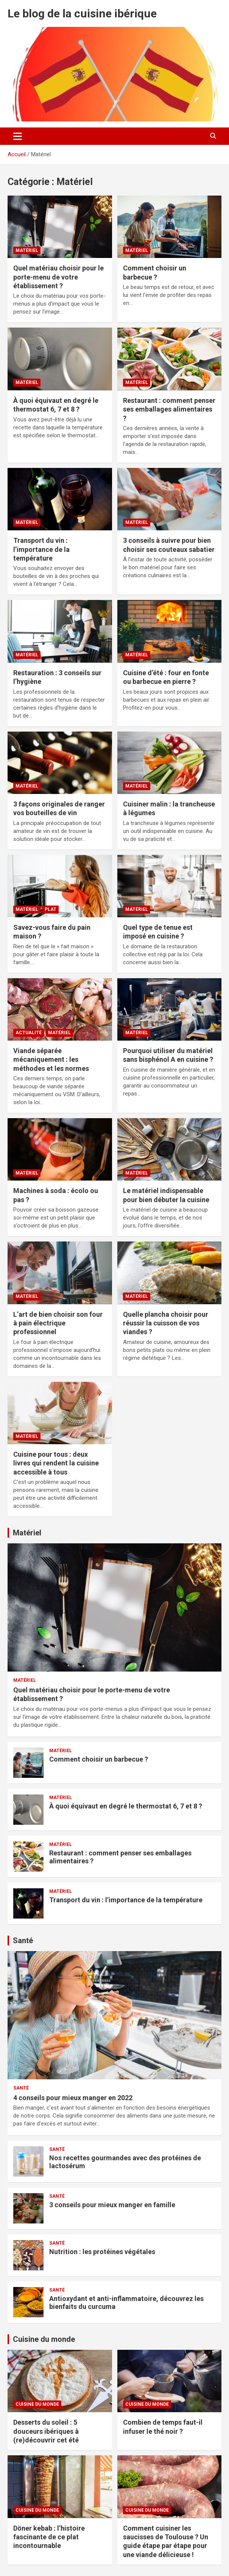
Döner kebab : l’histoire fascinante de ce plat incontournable (49, 2537)
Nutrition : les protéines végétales (102, 2252)
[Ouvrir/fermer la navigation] (18, 136)
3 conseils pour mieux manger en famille (112, 2205)
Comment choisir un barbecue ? (98, 1759)
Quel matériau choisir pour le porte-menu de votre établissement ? (58, 277)
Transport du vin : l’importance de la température (41, 549)
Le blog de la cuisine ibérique (82, 13)
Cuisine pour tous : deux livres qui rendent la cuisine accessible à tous (56, 1463)
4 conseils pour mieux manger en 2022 (72, 2098)
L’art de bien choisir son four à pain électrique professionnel (58, 1323)
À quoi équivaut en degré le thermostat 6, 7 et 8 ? (125, 1806)
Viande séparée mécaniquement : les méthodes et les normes (51, 1059)
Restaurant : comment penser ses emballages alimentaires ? (169, 409)
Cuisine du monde (44, 2339)
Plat (50, 909)
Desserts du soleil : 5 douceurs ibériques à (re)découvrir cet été (46, 2431)
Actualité (29, 1032)
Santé (23, 1940)
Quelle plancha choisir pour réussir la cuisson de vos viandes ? (165, 1323)
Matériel (27, 250)
